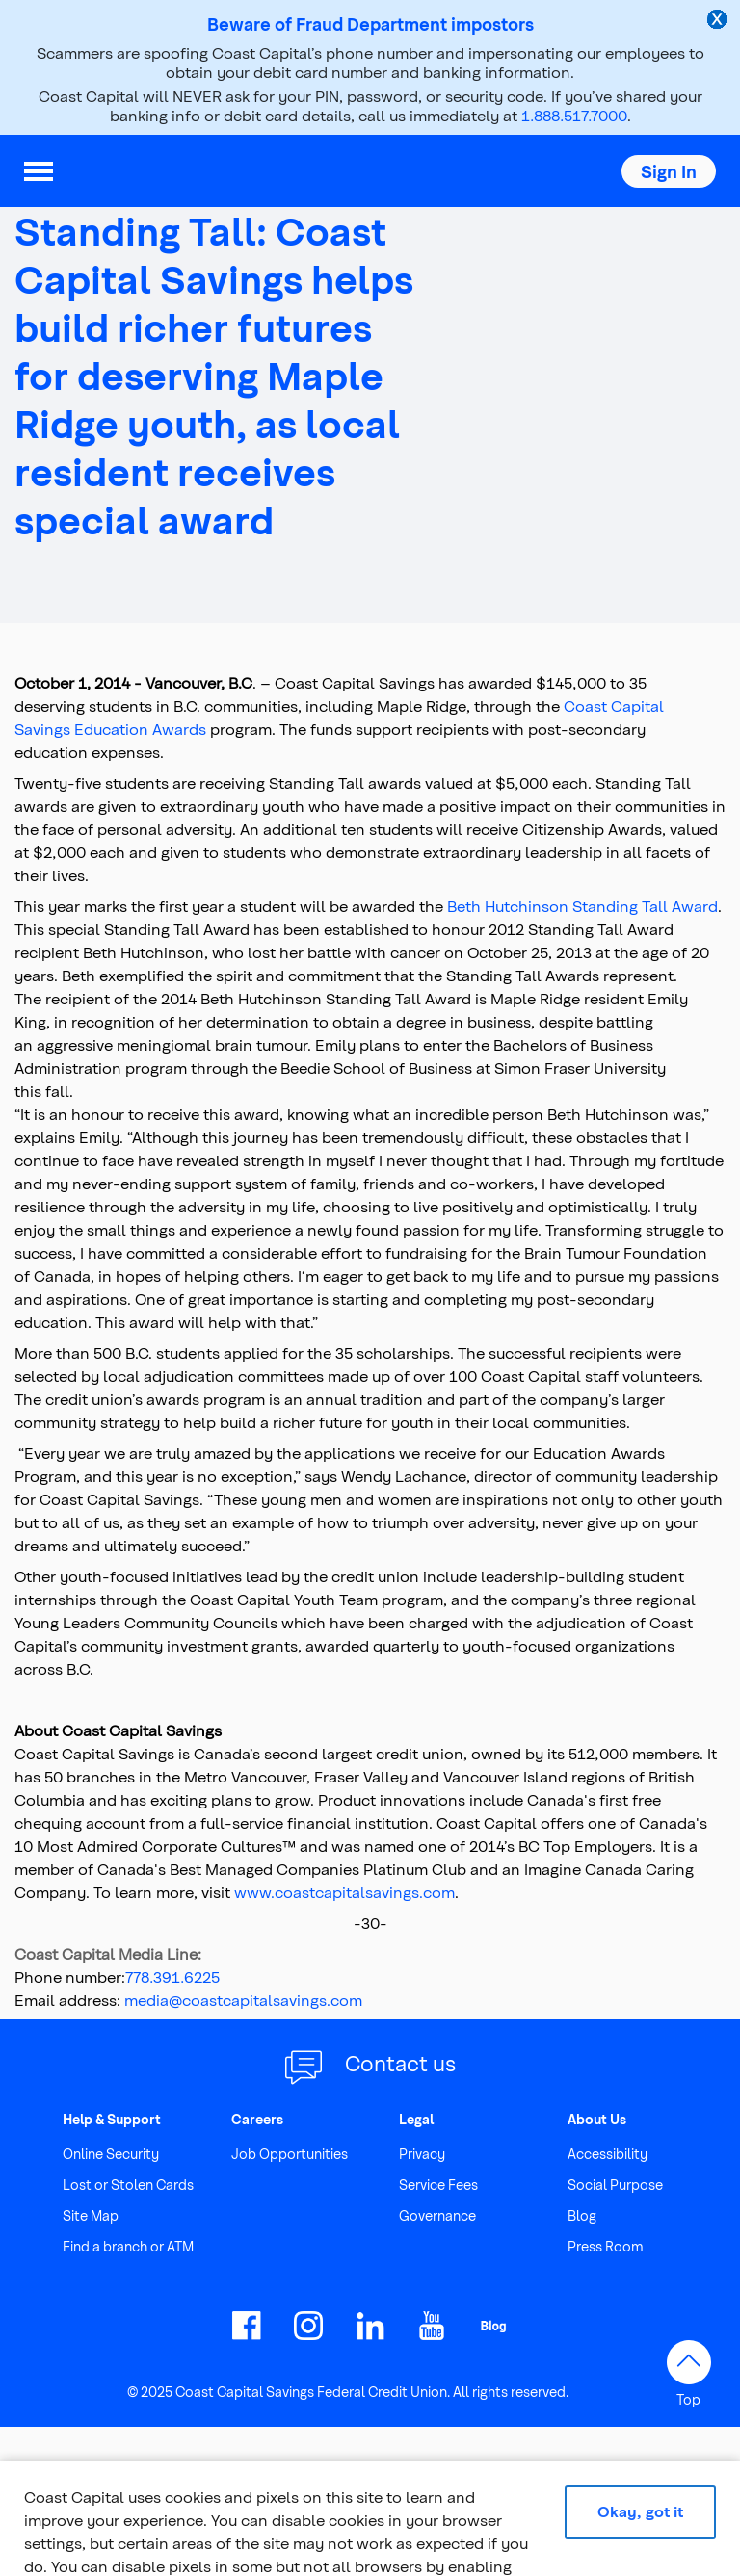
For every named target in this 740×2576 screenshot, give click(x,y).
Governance (437, 2215)
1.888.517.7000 (574, 115)
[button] (668, 171)
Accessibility (608, 2154)
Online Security (111, 2154)
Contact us (400, 2062)
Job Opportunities (289, 2154)
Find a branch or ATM (128, 2246)
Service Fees (438, 2184)
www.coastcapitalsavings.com (344, 1892)
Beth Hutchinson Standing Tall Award (582, 906)
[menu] (38, 171)
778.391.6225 (172, 1976)
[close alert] (718, 21)
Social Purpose (615, 2184)
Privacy (422, 2154)
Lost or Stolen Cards (128, 2184)
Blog (582, 2215)
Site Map (91, 2215)
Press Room (606, 2246)
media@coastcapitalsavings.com (243, 2000)
